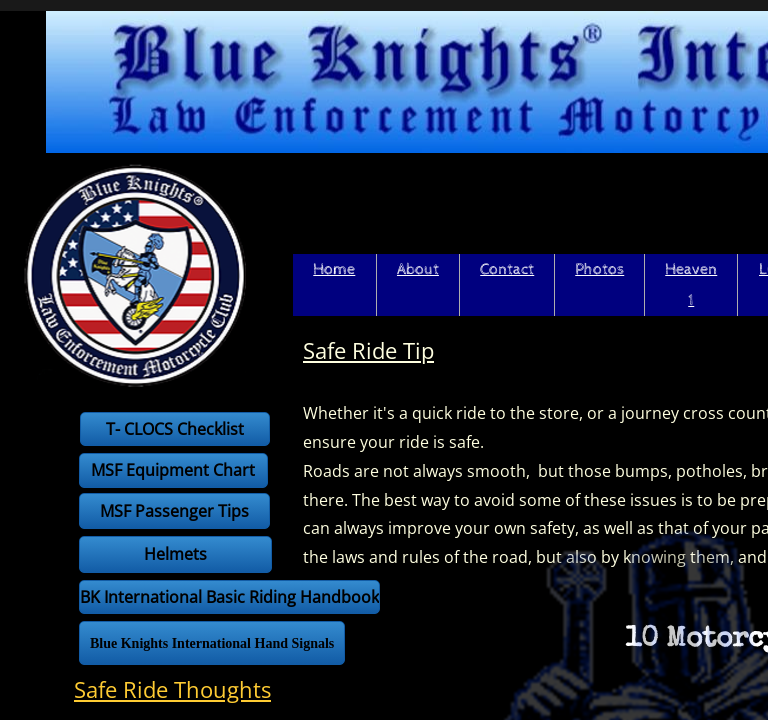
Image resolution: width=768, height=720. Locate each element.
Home (334, 269)
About (418, 269)
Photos (599, 269)
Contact (507, 269)
